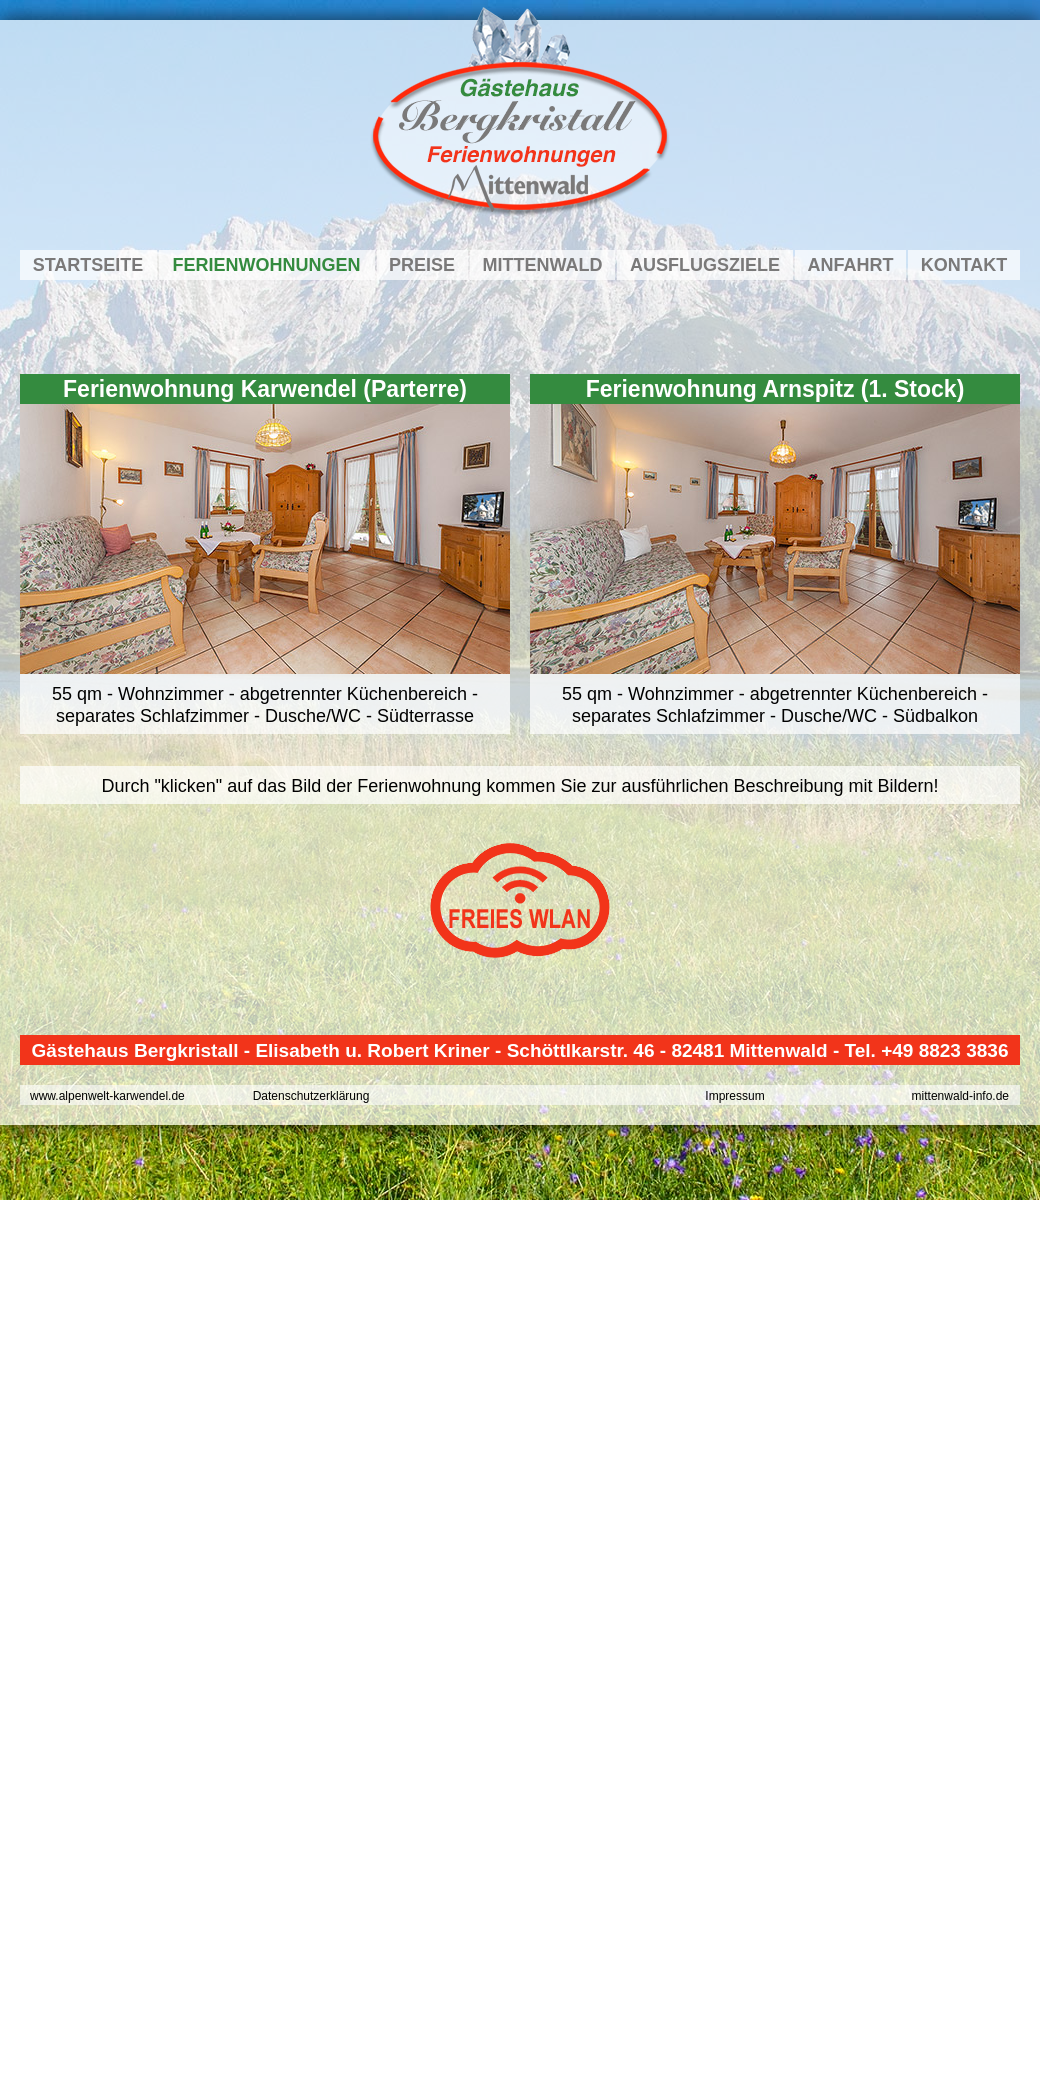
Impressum (734, 1096)
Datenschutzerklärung (311, 1096)
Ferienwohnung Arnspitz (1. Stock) (775, 389)
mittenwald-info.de (960, 1096)
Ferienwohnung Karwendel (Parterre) (265, 389)
